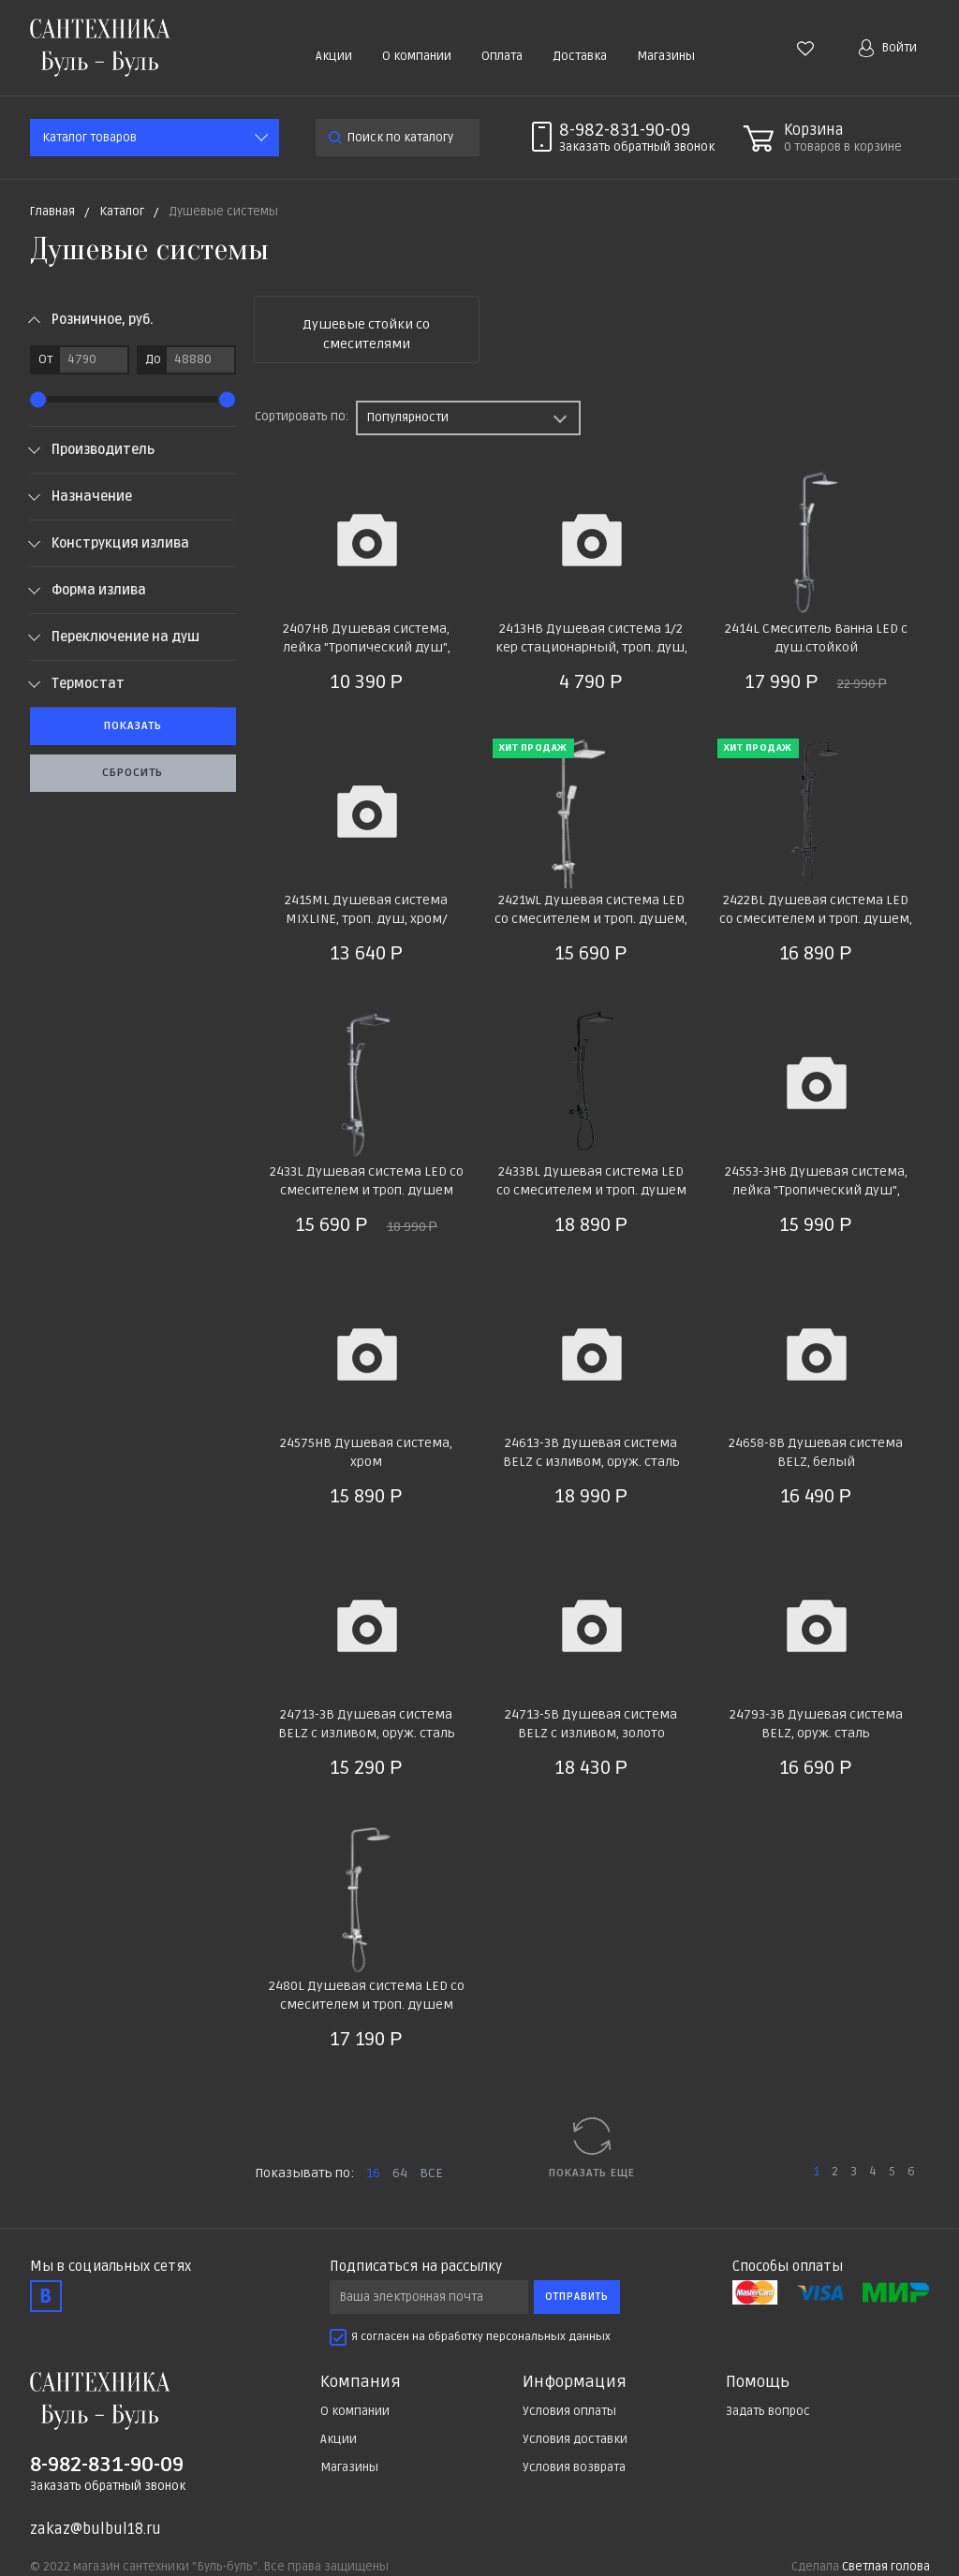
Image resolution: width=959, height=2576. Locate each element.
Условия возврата (574, 2467)
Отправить (577, 2297)
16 (373, 2173)
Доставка (580, 56)
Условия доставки (575, 2439)
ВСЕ (431, 2173)
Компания (360, 2382)
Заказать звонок (637, 146)
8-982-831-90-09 (624, 130)
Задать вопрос (768, 2411)
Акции (334, 56)
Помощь (757, 2382)
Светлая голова (886, 2566)
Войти (888, 48)
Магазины (666, 56)
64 (399, 2173)
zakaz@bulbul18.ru (95, 2529)
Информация (575, 2382)
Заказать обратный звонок (107, 2486)
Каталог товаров (89, 137)
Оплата (502, 56)
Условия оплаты (569, 2411)
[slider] (38, 399)
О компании (416, 56)
